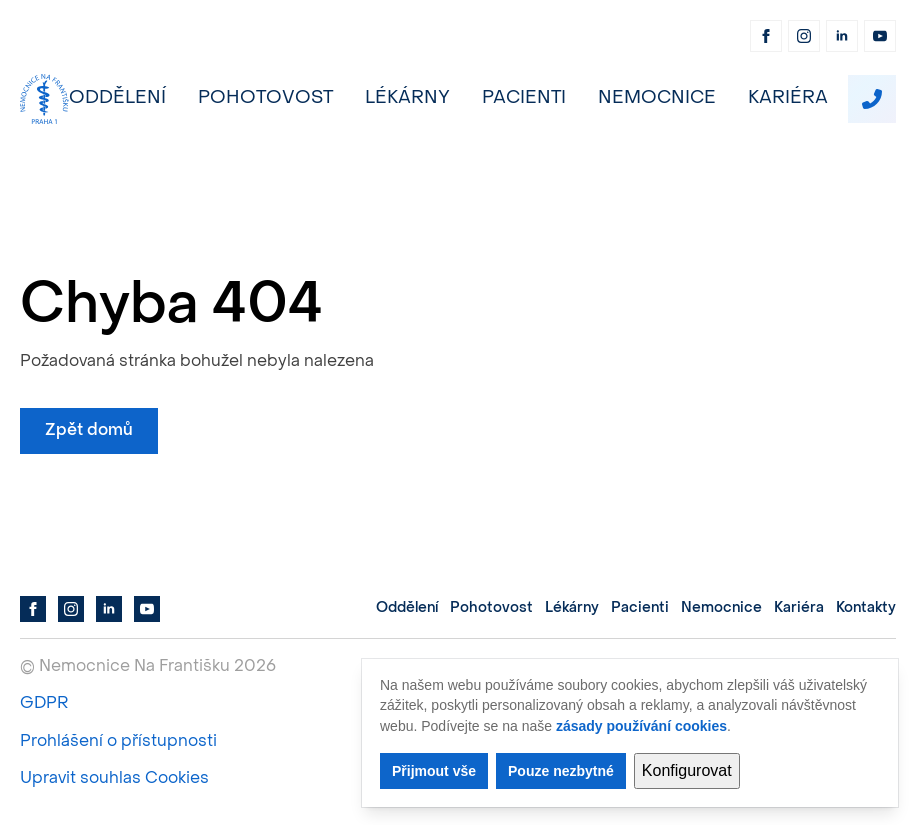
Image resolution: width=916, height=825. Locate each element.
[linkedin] (842, 36)
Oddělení (117, 98)
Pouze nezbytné (561, 771)
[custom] (872, 99)
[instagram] (804, 36)
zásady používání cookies (641, 726)
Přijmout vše (434, 771)
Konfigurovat (687, 770)
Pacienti (524, 98)
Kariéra (788, 98)
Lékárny (407, 98)
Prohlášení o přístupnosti (118, 742)
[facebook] (766, 36)
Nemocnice (657, 98)
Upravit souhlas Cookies (114, 779)
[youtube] (880, 36)
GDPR (44, 704)
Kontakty (866, 608)
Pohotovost (265, 98)
